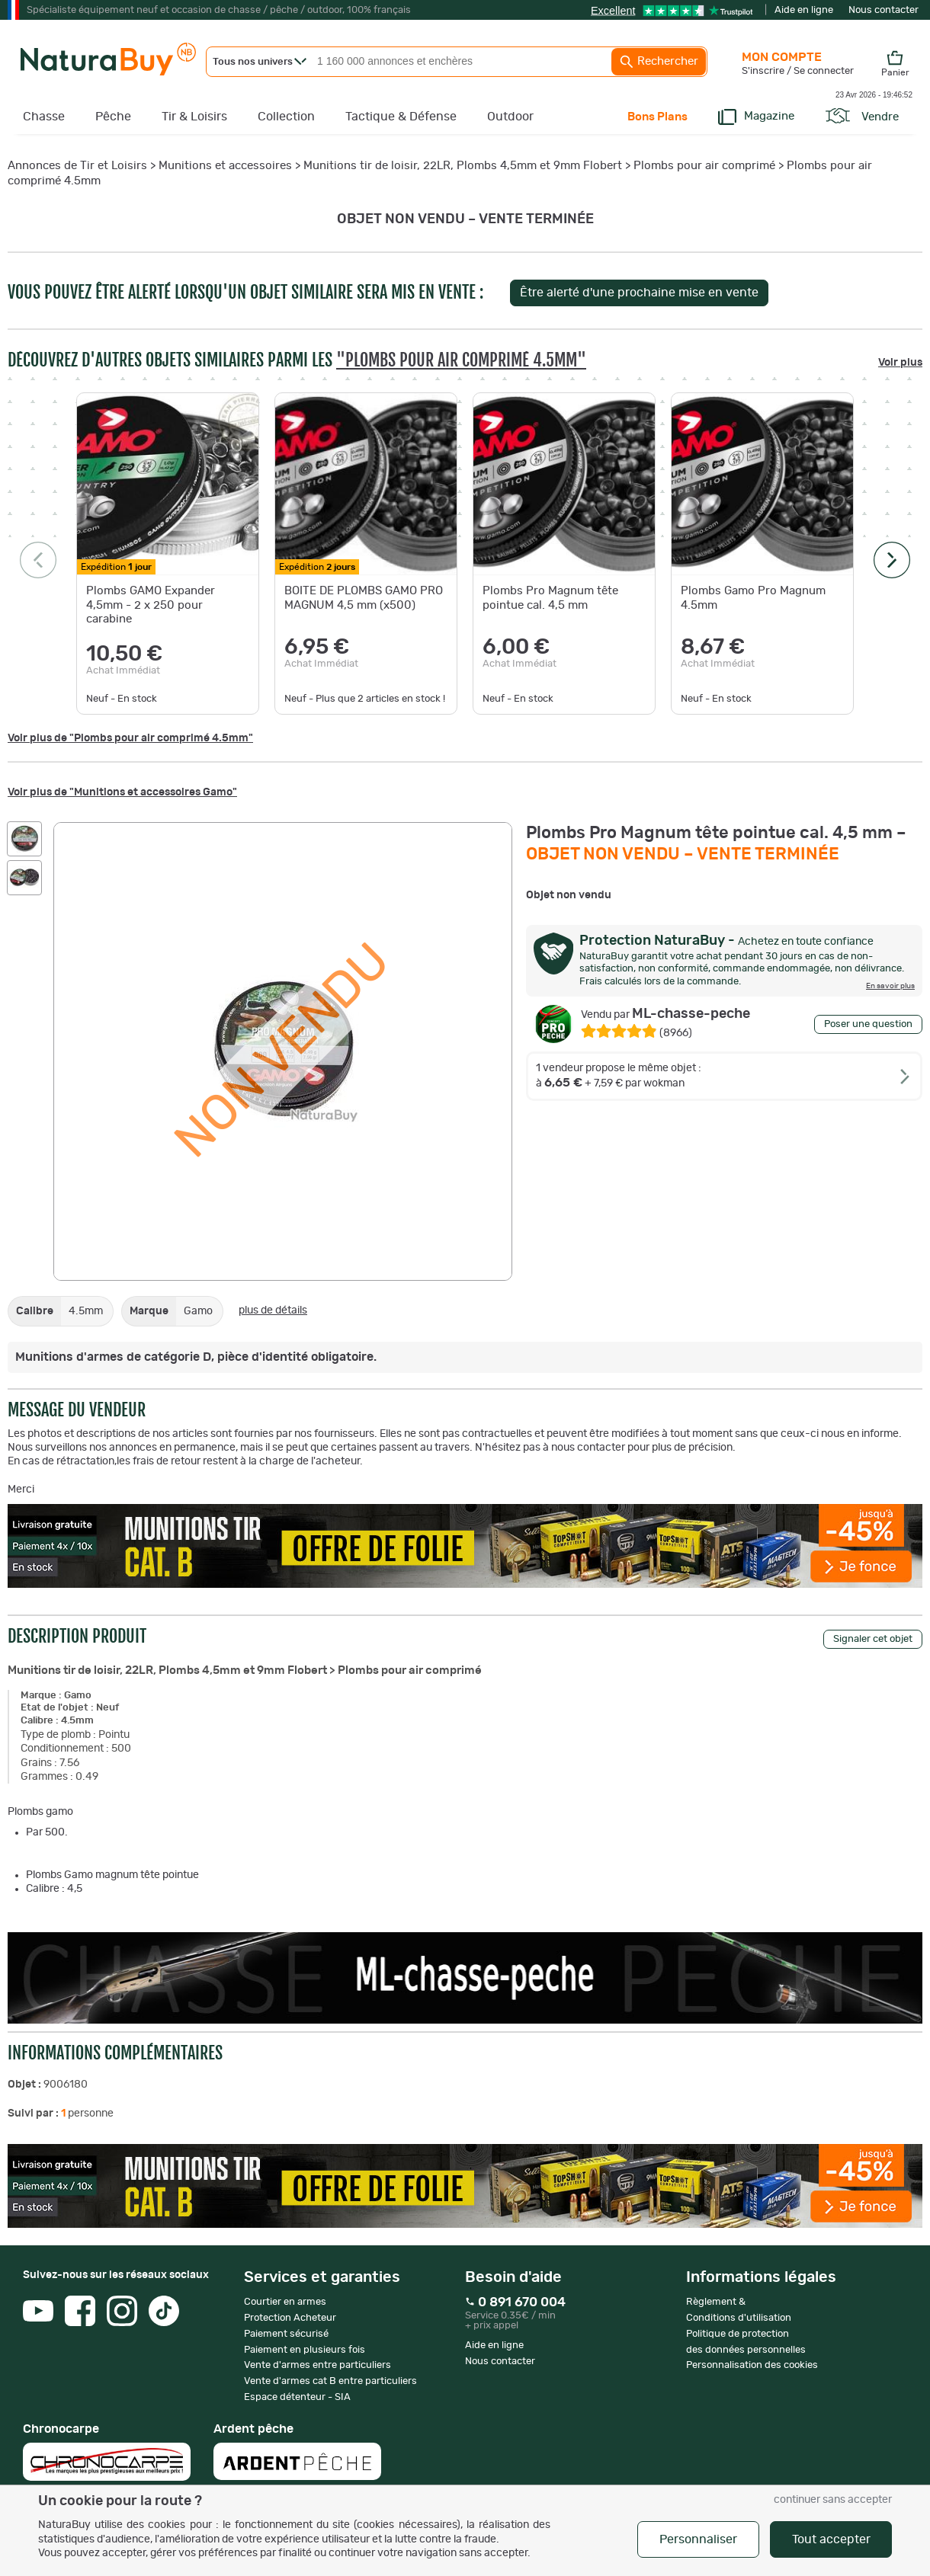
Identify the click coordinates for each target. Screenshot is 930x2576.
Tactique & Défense (401, 116)
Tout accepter (831, 2539)
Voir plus (900, 362)
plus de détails (273, 1310)
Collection (286, 116)
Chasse (44, 116)
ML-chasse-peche (665, 1014)
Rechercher (658, 61)
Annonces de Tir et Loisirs (77, 165)
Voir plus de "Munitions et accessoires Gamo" (122, 792)
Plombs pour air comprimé (704, 165)
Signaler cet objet (872, 1639)
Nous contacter (883, 10)
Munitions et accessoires (225, 165)
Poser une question (868, 1024)
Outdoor (510, 116)
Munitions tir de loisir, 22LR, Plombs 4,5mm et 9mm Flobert (462, 165)
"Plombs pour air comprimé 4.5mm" (461, 360)
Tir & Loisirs (194, 116)
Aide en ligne (803, 10)
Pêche (113, 116)
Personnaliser (698, 2539)
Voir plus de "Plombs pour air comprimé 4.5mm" (130, 738)
